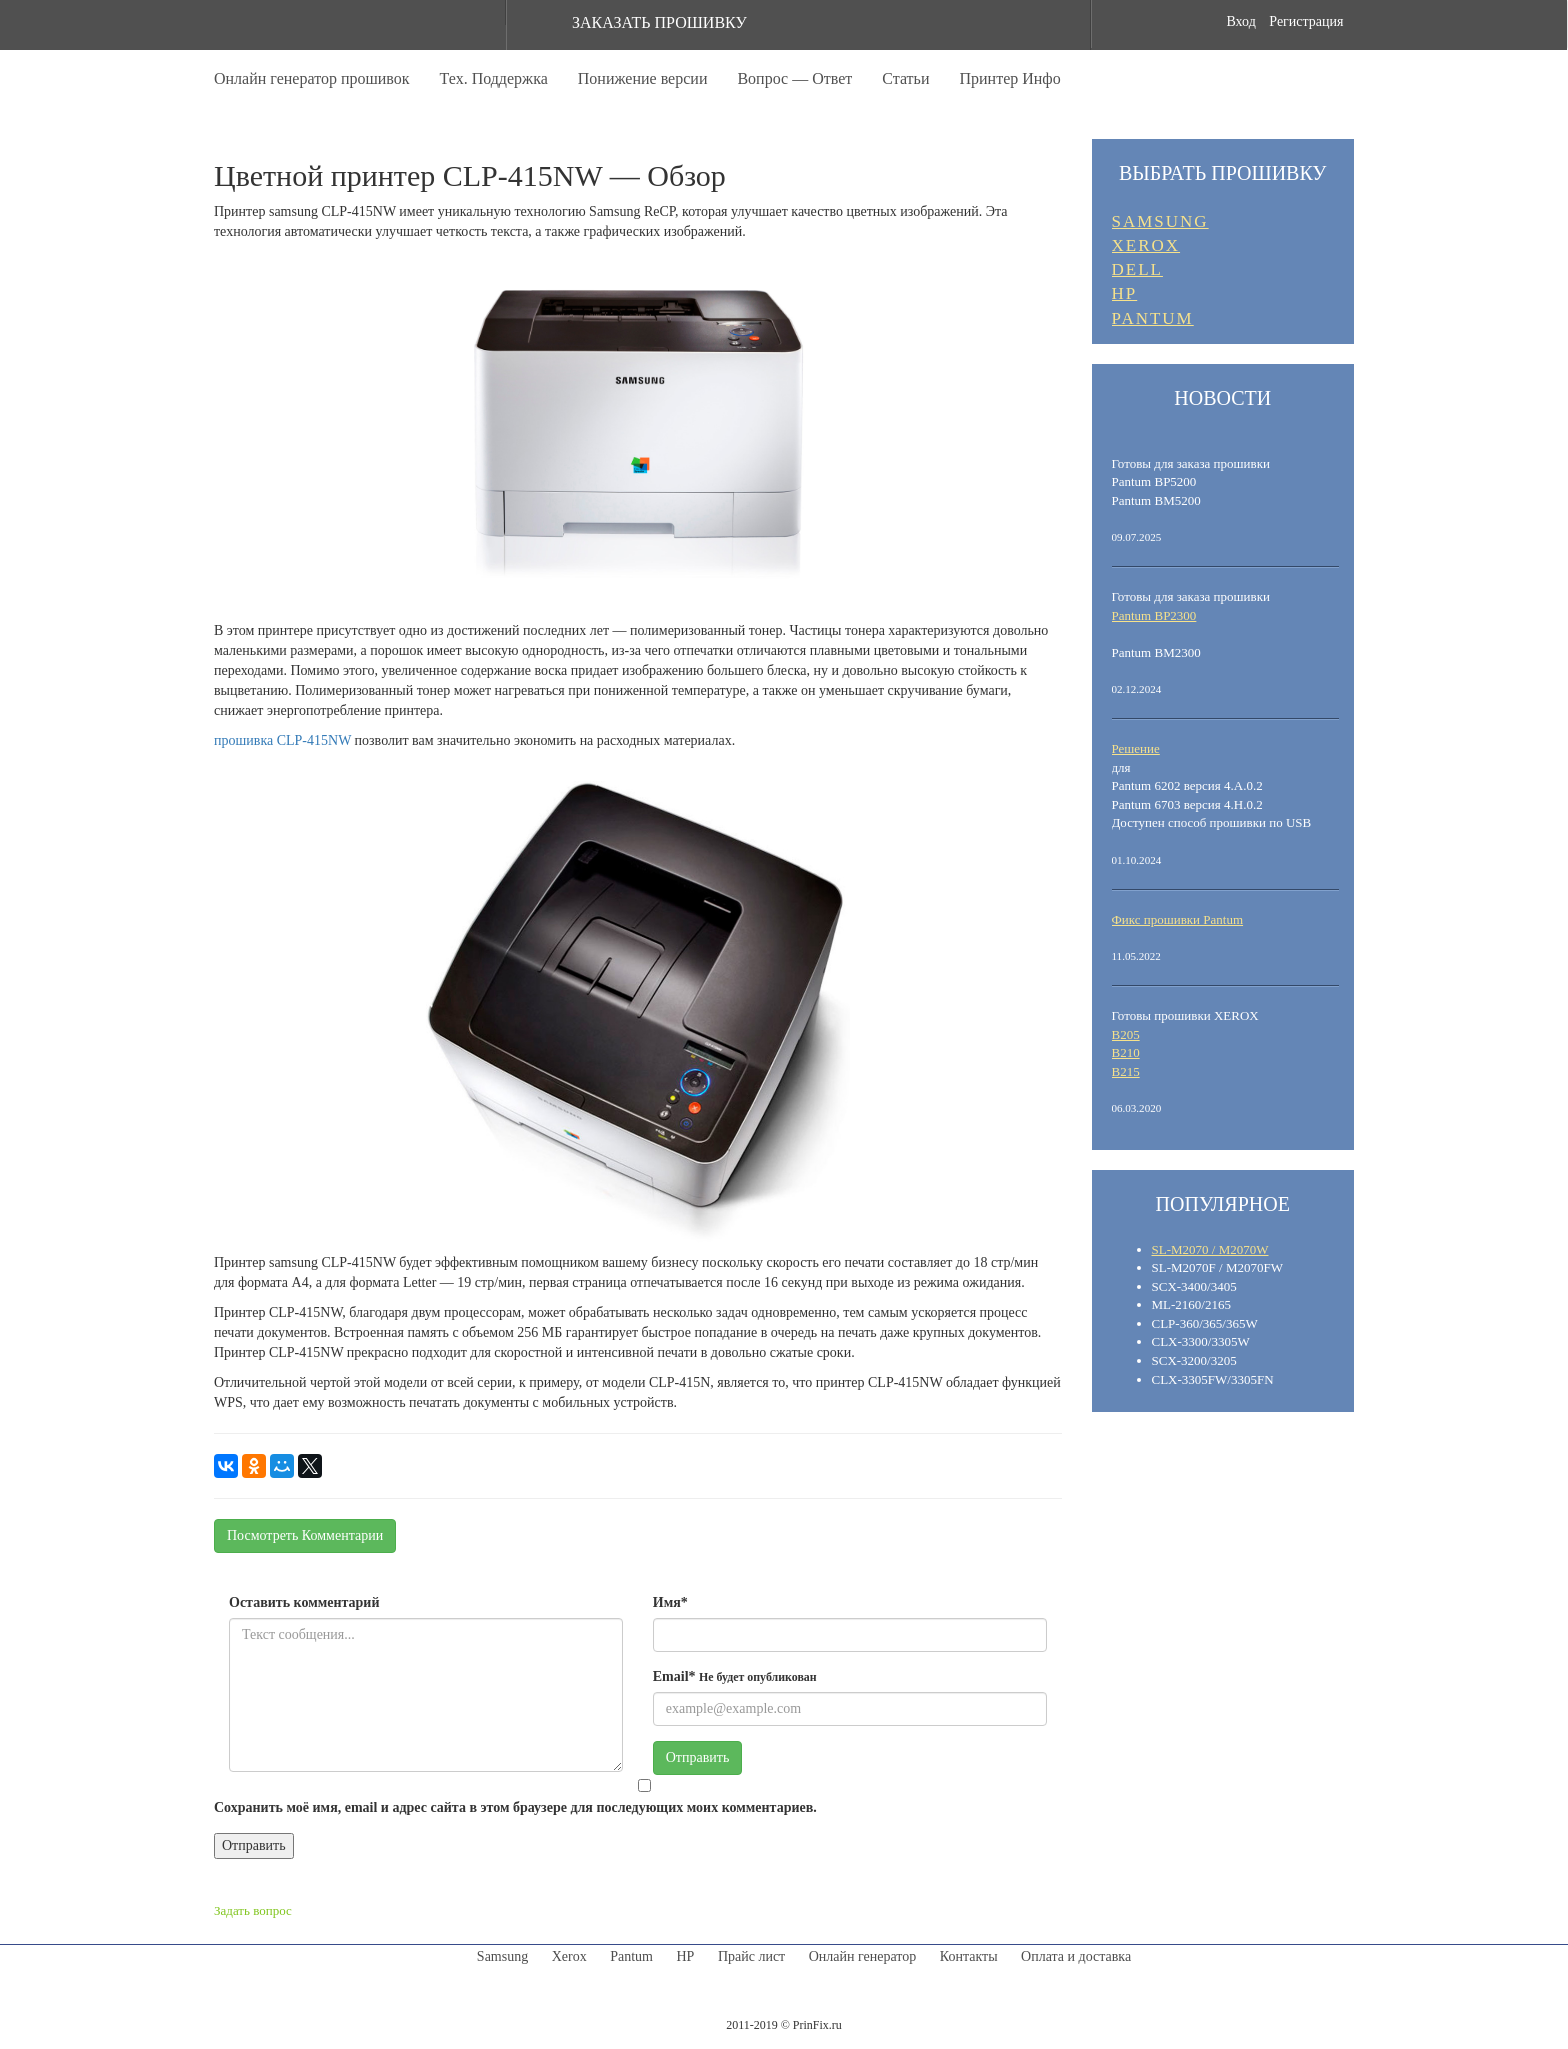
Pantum (631, 1956)
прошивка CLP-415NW (282, 740)
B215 (1126, 1071)
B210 (1126, 1052)
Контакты (969, 1956)
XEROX (1146, 245)
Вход (1240, 21)
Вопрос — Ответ (794, 78)
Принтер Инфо (1009, 78)
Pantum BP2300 (1154, 615)
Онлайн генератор (863, 1956)
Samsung (502, 1956)
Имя (670, 1602)
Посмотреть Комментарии (305, 1535)
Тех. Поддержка (494, 78)
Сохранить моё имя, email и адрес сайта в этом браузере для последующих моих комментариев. (515, 1807)
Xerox (569, 1956)
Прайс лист (751, 1956)
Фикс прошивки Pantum (1178, 919)
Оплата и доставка (1076, 1956)
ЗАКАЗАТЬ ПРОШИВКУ (659, 22)
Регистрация (1306, 21)
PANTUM (1153, 318)
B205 (1126, 1034)
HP (1125, 293)
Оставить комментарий (304, 1602)
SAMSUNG (1160, 221)
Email (735, 1676)
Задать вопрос (253, 1910)
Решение (1136, 748)
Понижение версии (643, 78)
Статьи (905, 78)
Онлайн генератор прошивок (312, 78)
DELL (1137, 269)
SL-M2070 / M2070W (1210, 1249)
